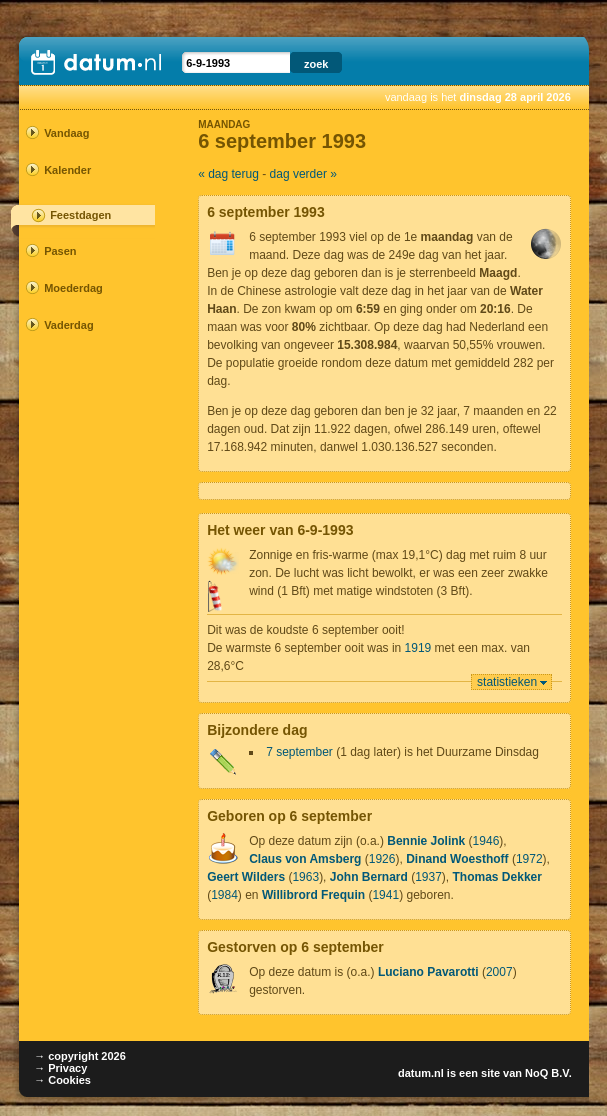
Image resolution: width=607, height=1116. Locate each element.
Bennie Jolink (426, 841)
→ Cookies (62, 1080)
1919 (418, 648)
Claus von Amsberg (305, 859)
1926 (382, 859)
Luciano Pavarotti (428, 972)
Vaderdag (69, 325)
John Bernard (369, 877)
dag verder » (303, 174)
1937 (428, 877)
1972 (529, 859)
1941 (385, 895)
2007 (499, 972)
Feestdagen (80, 215)
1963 (305, 877)
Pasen (60, 251)
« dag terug (228, 174)
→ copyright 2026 (80, 1056)
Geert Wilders (246, 877)
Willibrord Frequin (313, 895)
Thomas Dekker (497, 877)
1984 (224, 895)
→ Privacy (60, 1068)
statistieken (507, 682)
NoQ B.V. (548, 1073)
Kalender (67, 170)
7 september (299, 752)
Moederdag (73, 288)
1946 (486, 841)
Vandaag (66, 133)
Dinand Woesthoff (457, 859)
